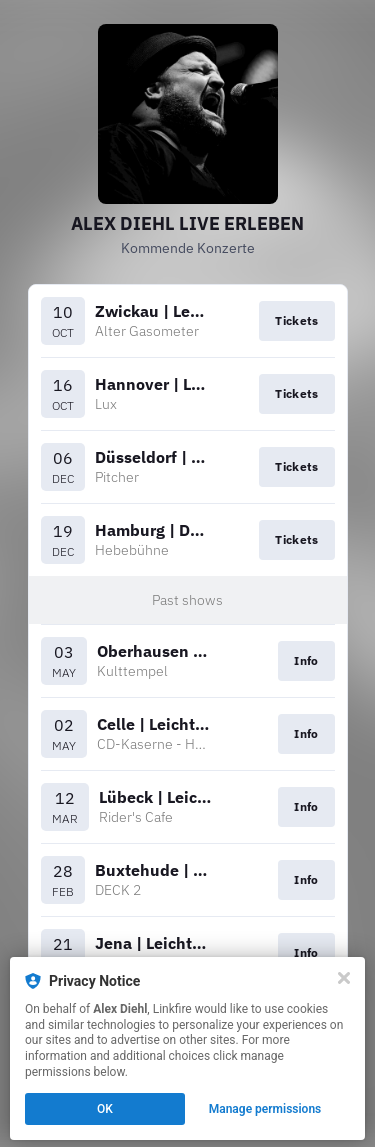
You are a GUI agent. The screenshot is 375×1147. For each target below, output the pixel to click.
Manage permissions (265, 1109)
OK (105, 1109)
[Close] (344, 978)
